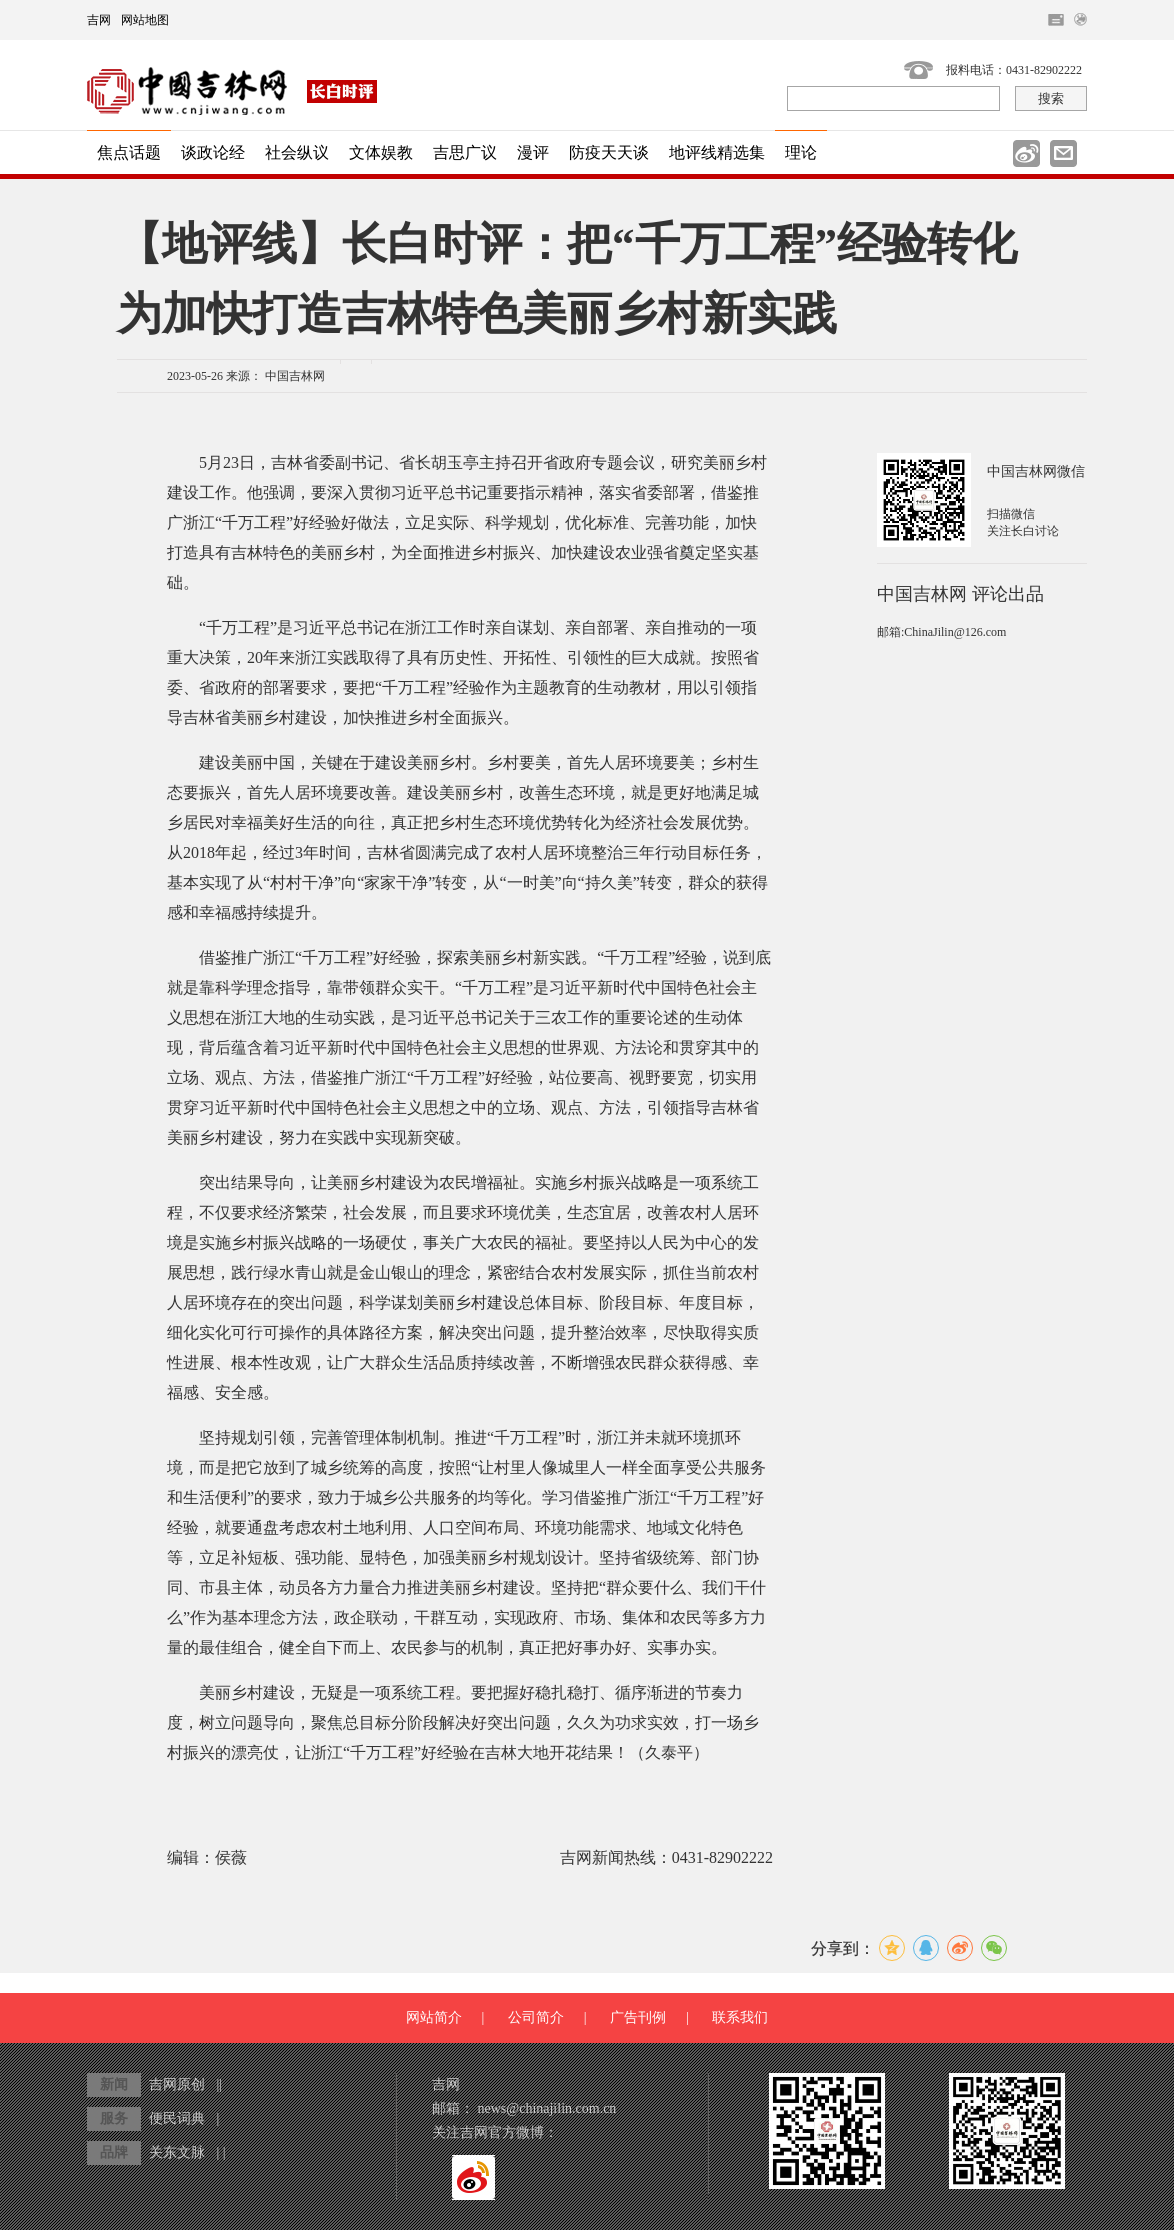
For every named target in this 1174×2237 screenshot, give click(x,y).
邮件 (1063, 153)
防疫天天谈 (609, 152)
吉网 (99, 20)
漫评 (533, 152)
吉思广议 (465, 152)
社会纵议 (297, 152)
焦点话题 (129, 152)
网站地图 (145, 20)
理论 (801, 152)
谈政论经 (213, 152)
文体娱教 (381, 152)
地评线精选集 (717, 152)
